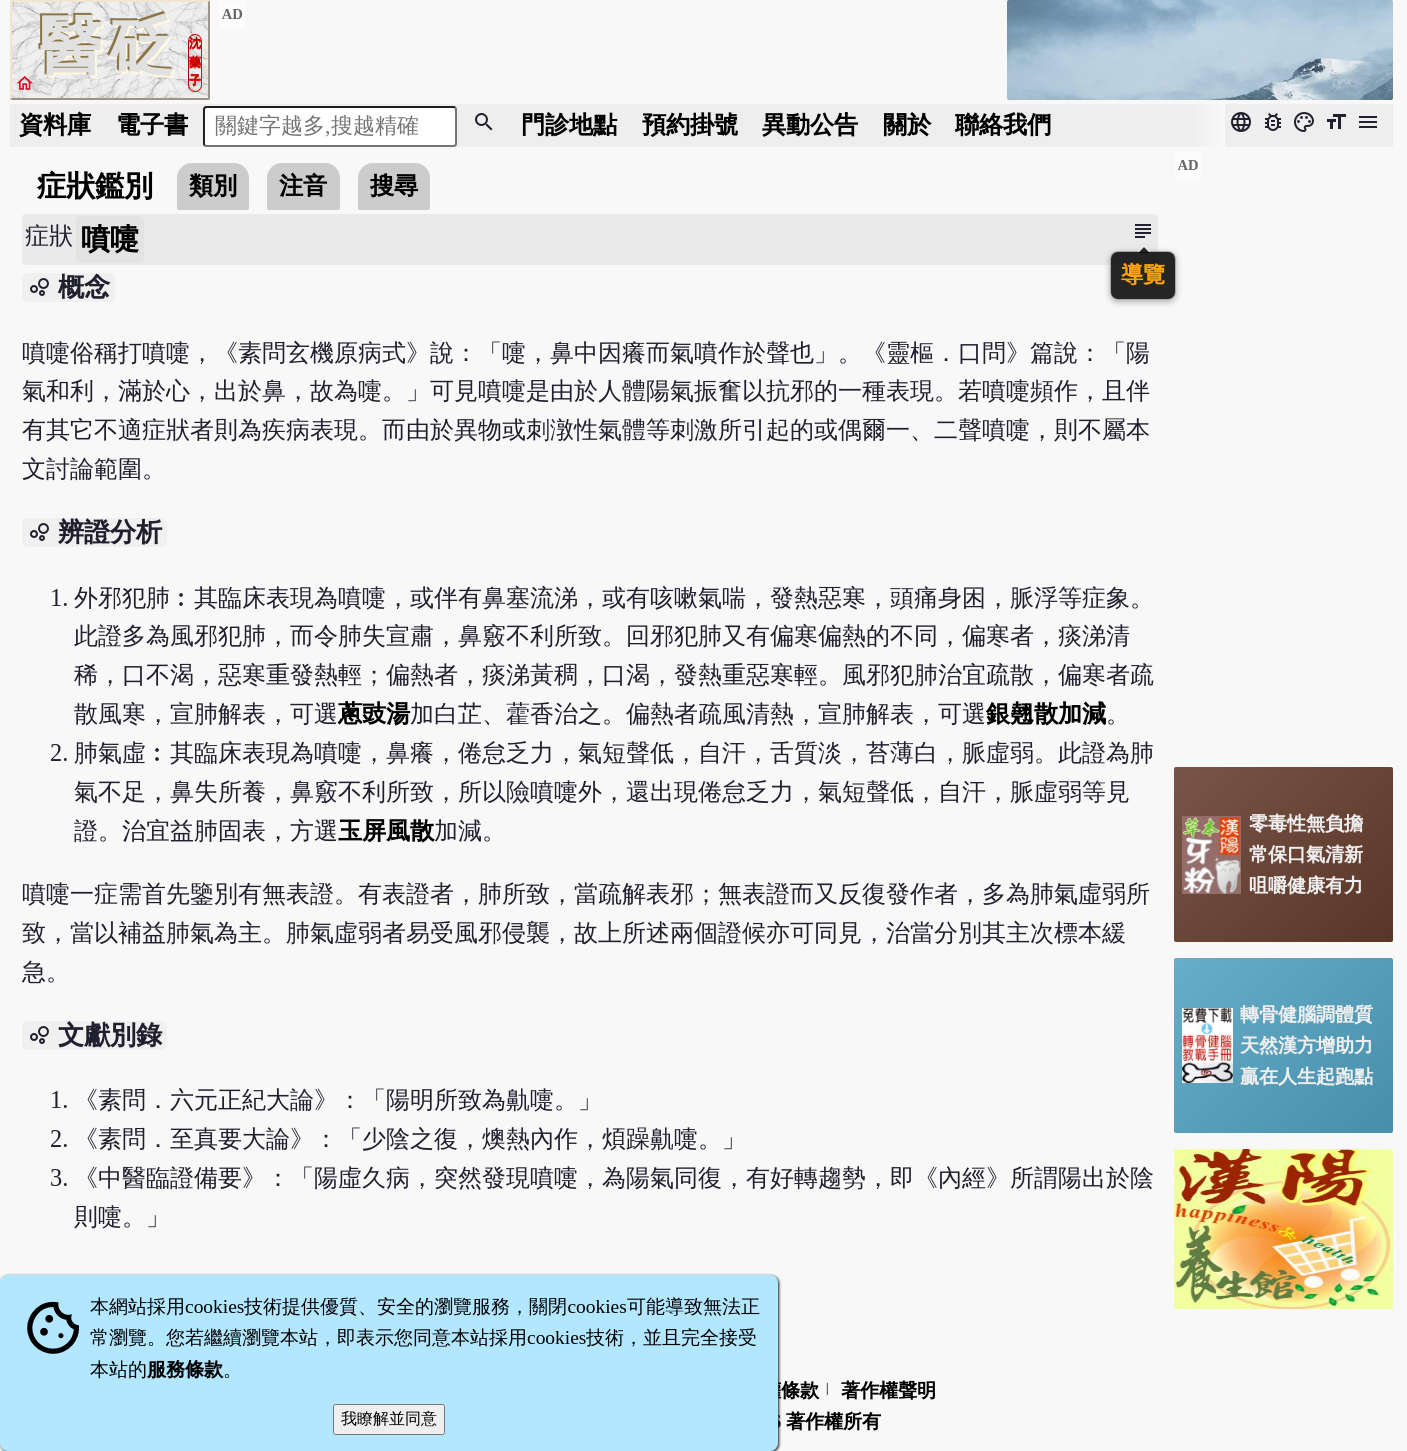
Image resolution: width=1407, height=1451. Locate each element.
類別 (213, 185)
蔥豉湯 (374, 713)
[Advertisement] (1283, 451)
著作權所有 (833, 1421)
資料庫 (55, 124)
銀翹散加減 (1046, 713)
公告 (810, 124)
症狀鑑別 (95, 186)
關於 (907, 124)
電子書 (152, 124)
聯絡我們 (1003, 124)
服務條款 (185, 1369)
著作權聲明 (888, 1390)
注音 (303, 185)
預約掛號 (690, 124)
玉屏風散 (386, 830)
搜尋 (394, 185)
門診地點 (569, 124)
